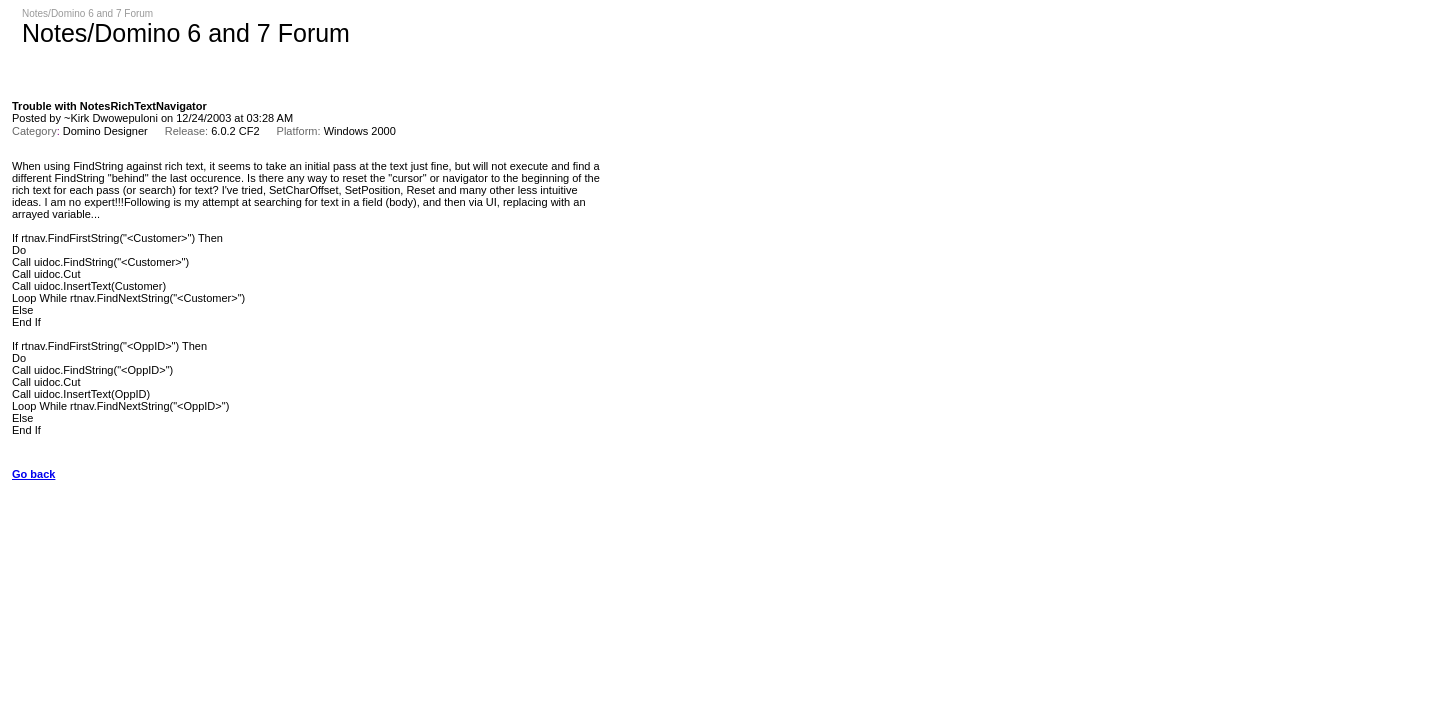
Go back (33, 474)
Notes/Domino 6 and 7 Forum (87, 13)
